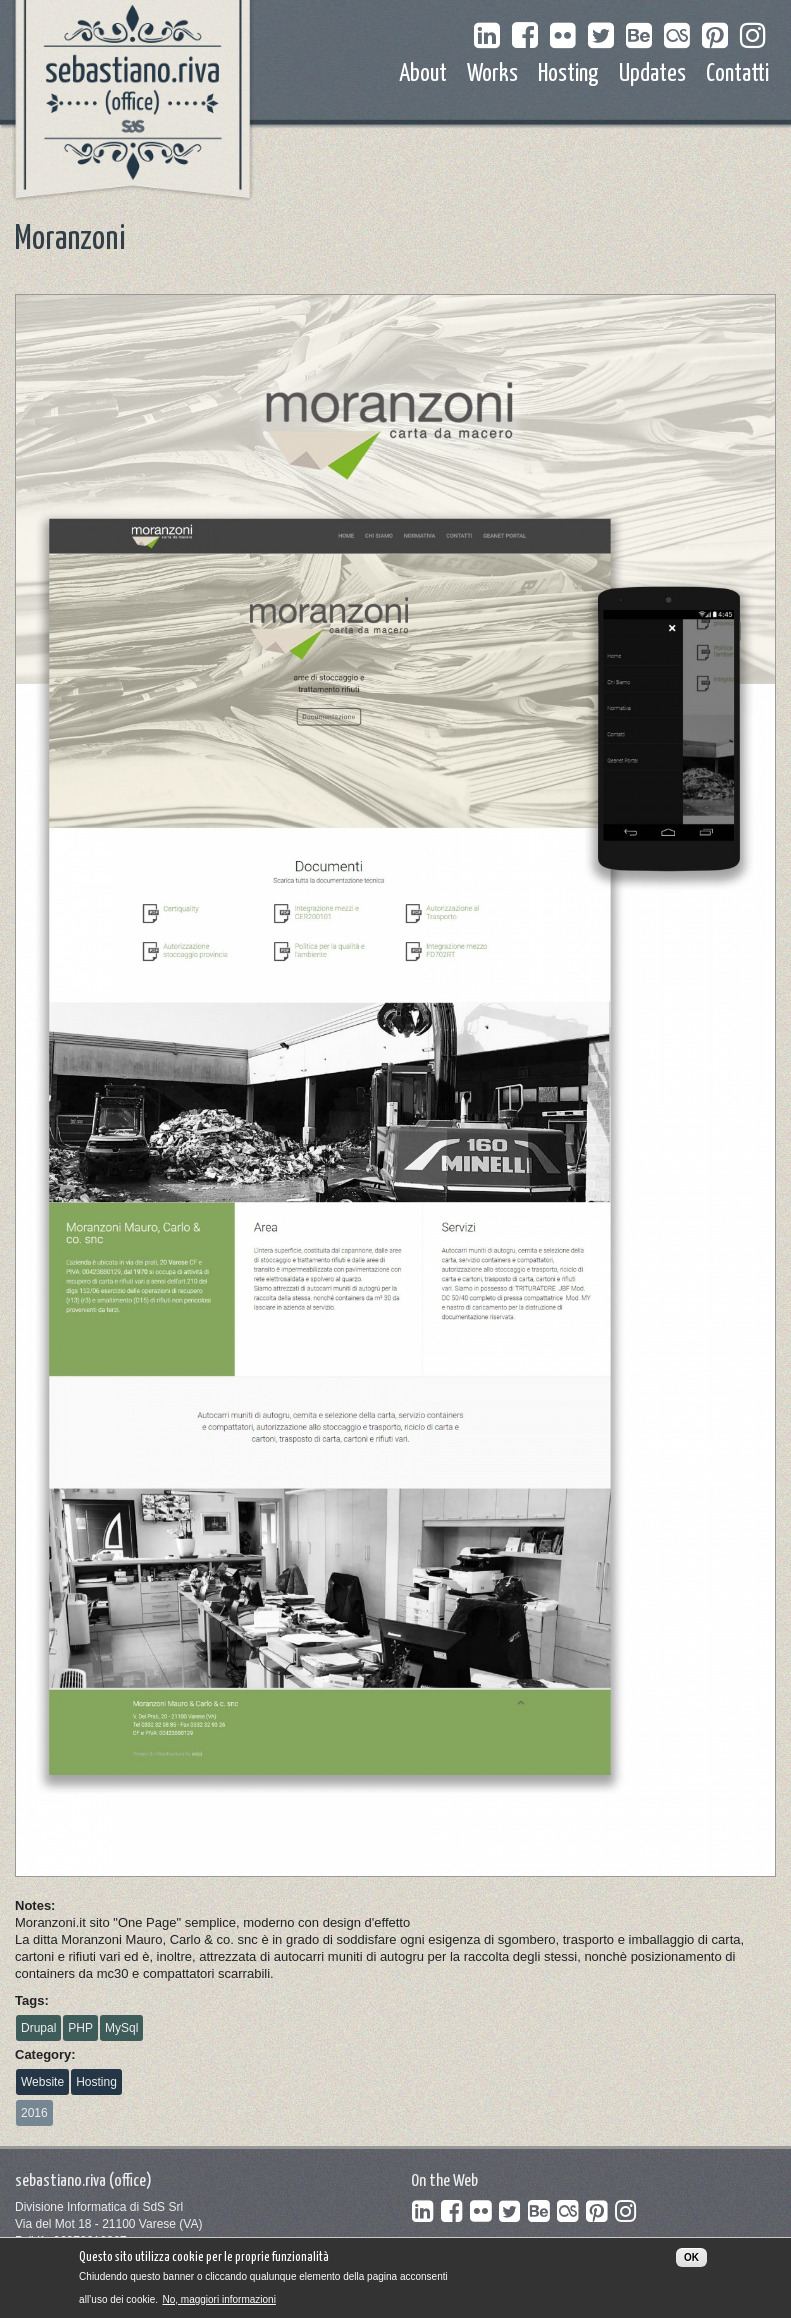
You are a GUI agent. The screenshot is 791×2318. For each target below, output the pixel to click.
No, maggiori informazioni (218, 2304)
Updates (652, 74)
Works (492, 74)
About (423, 74)
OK (691, 2263)
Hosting (568, 74)
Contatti (737, 74)
